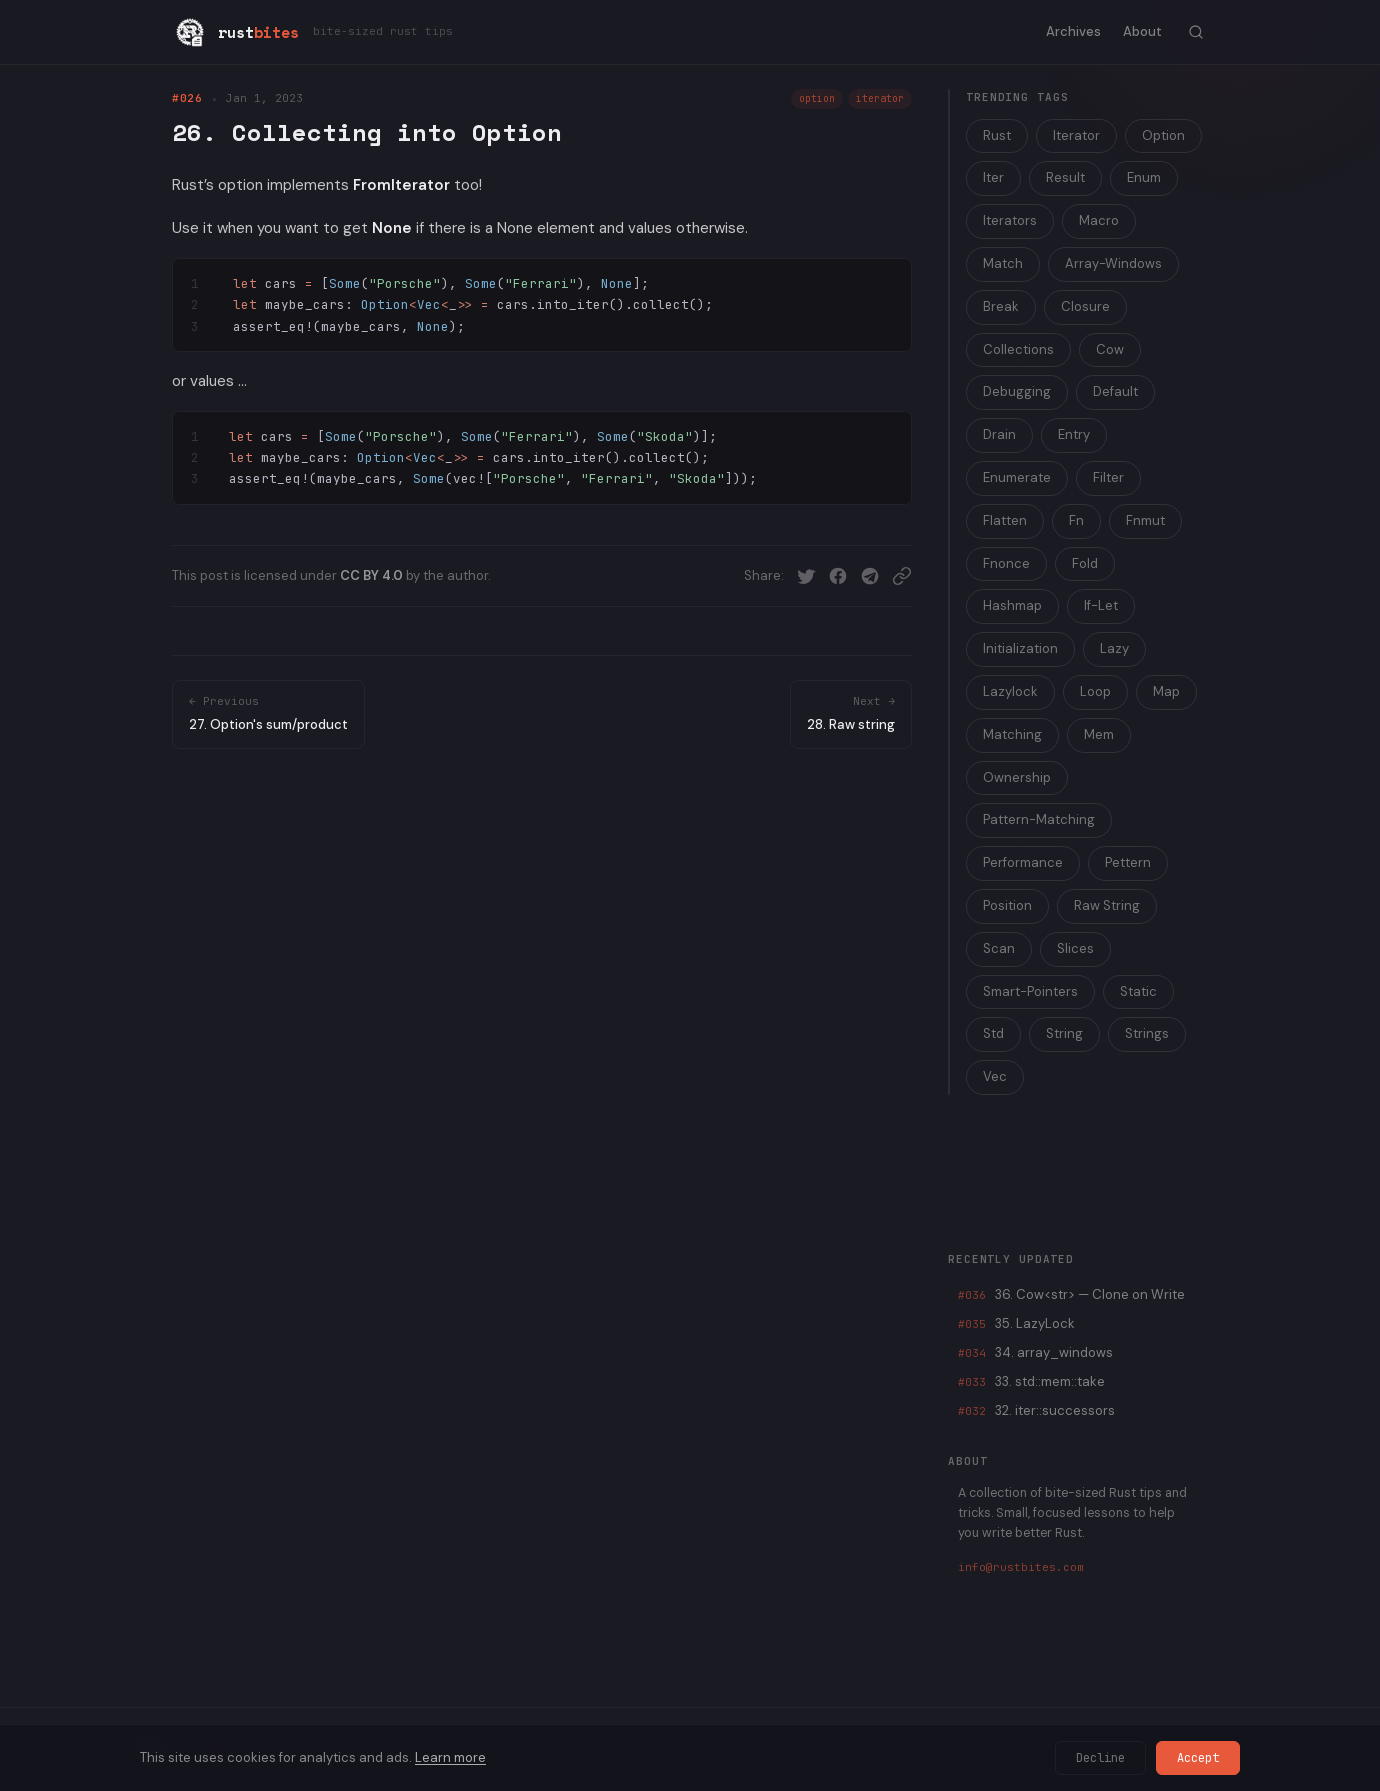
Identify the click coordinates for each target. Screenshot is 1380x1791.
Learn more (450, 1757)
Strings (1147, 1033)
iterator (880, 98)
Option (1163, 135)
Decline (1100, 1758)
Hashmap (1012, 605)
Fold (1085, 563)
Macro (1099, 220)
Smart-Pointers (1030, 991)
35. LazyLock (1016, 1323)
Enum (1144, 177)
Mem (1099, 734)
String (1064, 1033)
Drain (999, 434)
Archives (1073, 31)
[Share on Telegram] (870, 576)
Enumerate (1017, 477)
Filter (1108, 477)
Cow (1110, 349)
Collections (1018, 349)
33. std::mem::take (1031, 1381)
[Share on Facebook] (838, 576)
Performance (1023, 862)
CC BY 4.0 (371, 575)
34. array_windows (1035, 1352)
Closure (1085, 306)
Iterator (1076, 135)
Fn (1076, 520)
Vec (995, 1076)
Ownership (1017, 777)
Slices (1075, 948)
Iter (993, 177)
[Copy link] (902, 576)
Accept (1198, 1758)
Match (1003, 263)
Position (1007, 905)
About (1142, 31)
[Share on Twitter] (806, 576)
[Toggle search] (1196, 32)
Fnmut (1145, 520)
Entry (1074, 434)
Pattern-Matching (1039, 819)
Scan (999, 948)
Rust (997, 135)
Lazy (1114, 648)
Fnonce (1006, 563)
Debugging (1017, 391)
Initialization (1020, 648)
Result (1065, 177)
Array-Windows (1113, 263)
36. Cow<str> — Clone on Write (1071, 1294)
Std (993, 1033)
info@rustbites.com (1021, 1567)
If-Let (1101, 605)
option (817, 98)
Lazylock (1010, 691)
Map (1166, 691)
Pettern (1128, 862)
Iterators (1010, 220)
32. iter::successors (1036, 1410)
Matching (1012, 734)
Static (1138, 991)
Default (1115, 391)
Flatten (1005, 520)
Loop (1095, 691)
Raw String (1107, 905)
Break (1001, 306)
